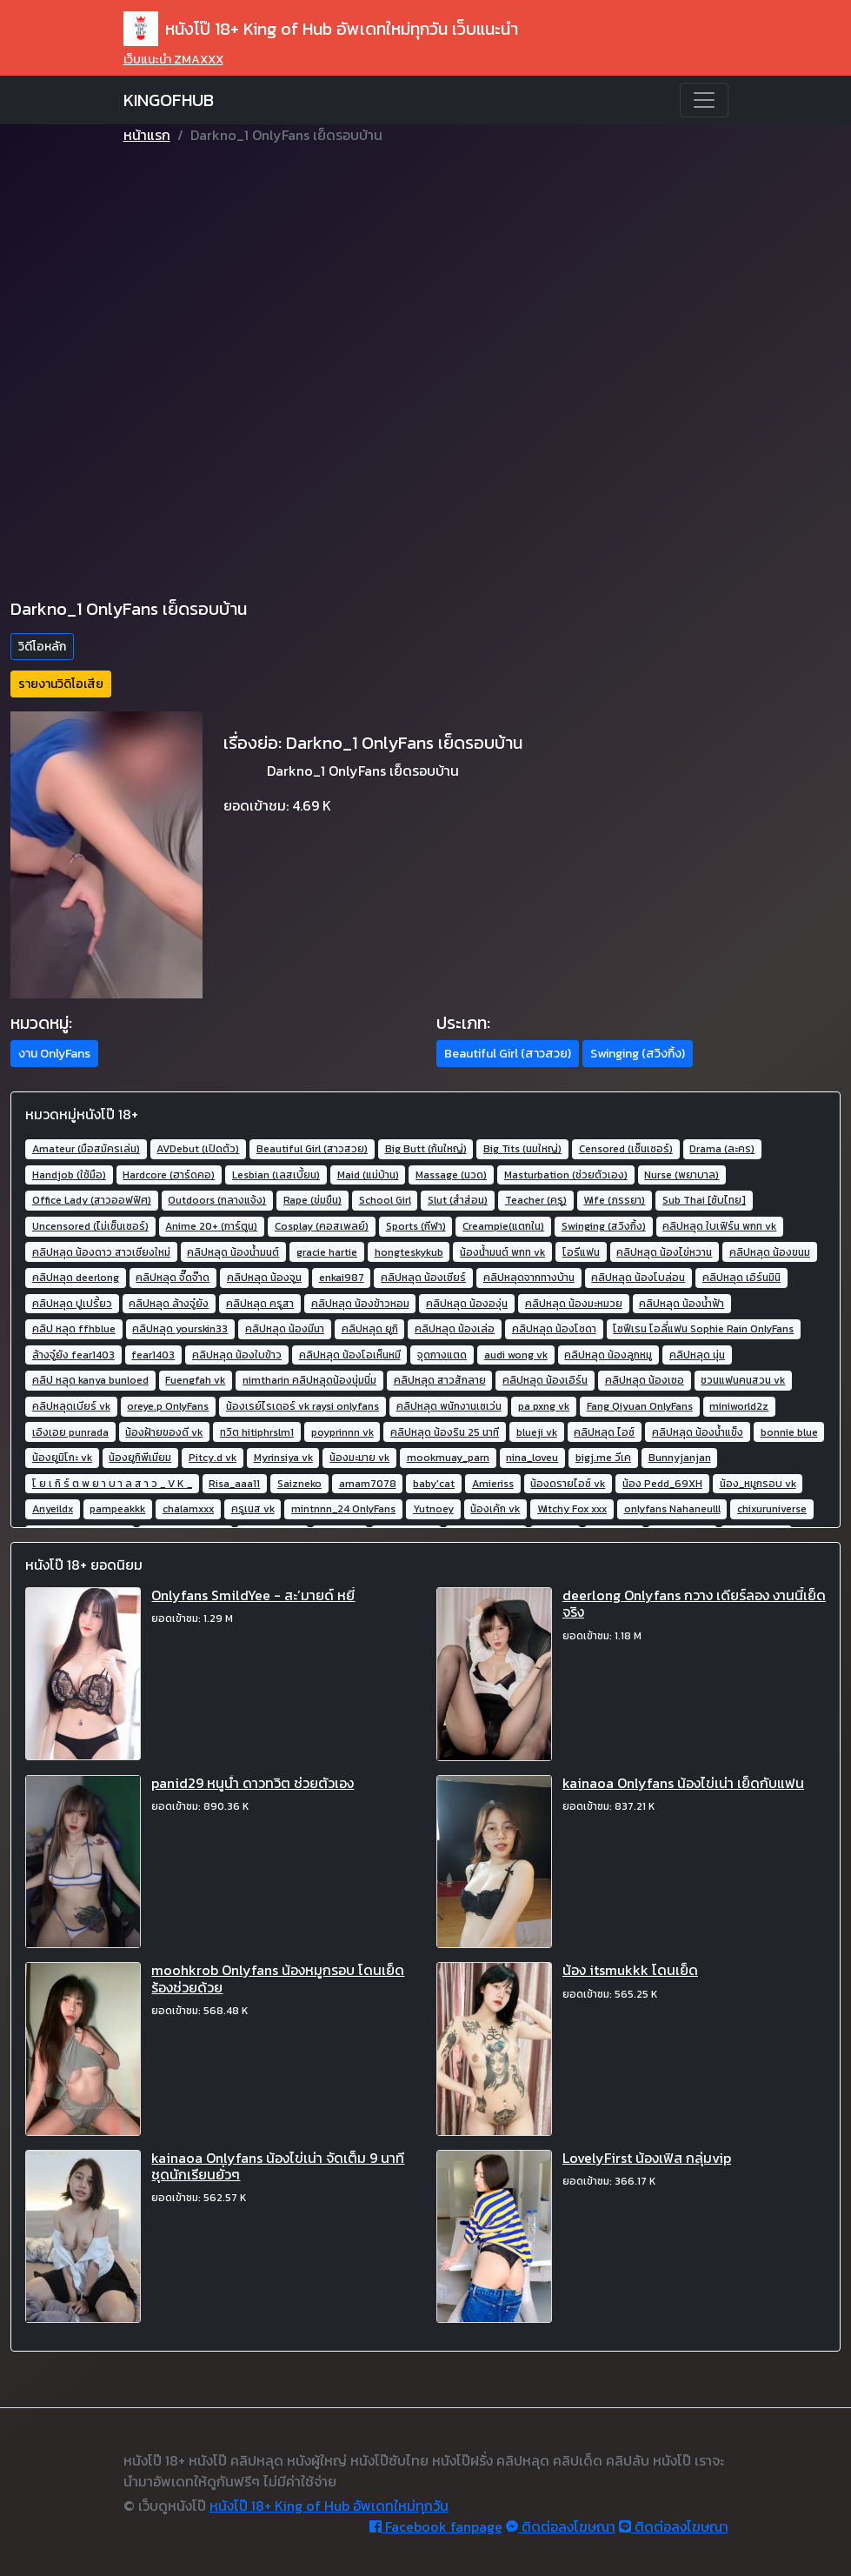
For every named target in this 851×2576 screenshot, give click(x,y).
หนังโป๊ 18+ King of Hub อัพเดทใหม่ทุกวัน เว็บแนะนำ (320, 28)
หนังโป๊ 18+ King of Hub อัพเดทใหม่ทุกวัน (329, 2505)
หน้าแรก (146, 134)
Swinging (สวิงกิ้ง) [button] (637, 1053)
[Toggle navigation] (704, 100)
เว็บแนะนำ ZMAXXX (173, 59)
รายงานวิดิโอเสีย (60, 684)
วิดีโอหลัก (42, 646)
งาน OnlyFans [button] (54, 1053)
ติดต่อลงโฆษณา (560, 2526)
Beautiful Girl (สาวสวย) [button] (507, 1053)
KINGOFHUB (168, 100)
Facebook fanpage (435, 2526)
